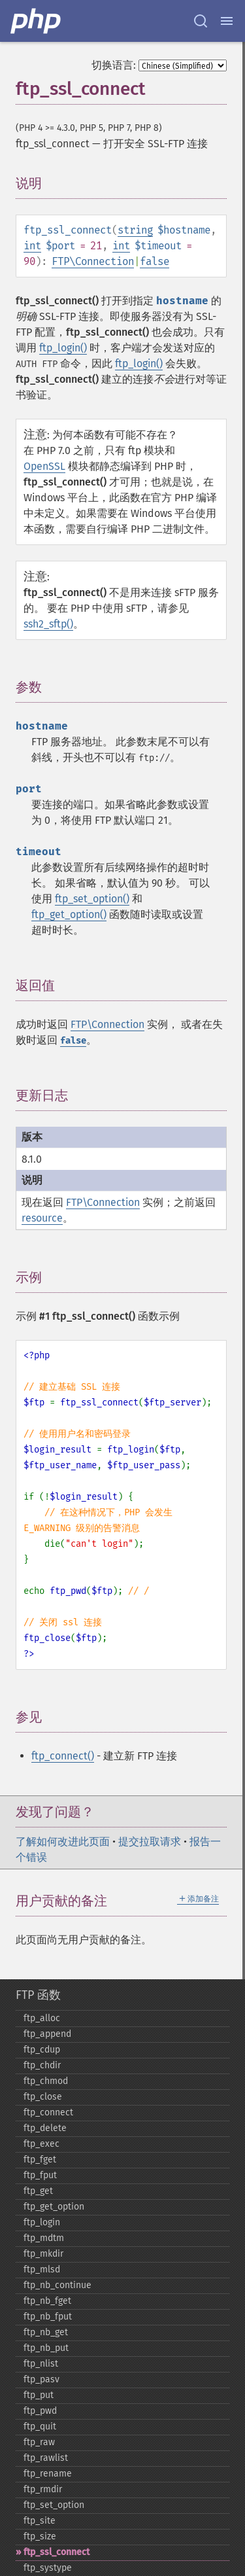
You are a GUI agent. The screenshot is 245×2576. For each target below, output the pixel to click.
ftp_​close (43, 2096)
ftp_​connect (48, 2112)
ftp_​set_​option (54, 2505)
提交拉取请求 (149, 1841)
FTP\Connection (93, 261)
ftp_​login (42, 2222)
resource (42, 1218)
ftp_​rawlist (46, 2457)
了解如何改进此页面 (63, 1841)
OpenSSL (44, 466)
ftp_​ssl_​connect (57, 2552)
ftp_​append (47, 2033)
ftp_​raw (39, 2442)
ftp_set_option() (92, 898)
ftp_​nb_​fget (47, 2300)
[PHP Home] (36, 21)
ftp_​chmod (46, 2081)
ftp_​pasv (41, 2379)
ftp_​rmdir (43, 2489)
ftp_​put (39, 2395)
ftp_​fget (40, 2159)
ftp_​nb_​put (46, 2348)
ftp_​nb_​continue (57, 2285)
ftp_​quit (40, 2426)
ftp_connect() (62, 1756)
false (154, 261)
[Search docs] (201, 21)
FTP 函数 (38, 1995)
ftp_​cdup (42, 2049)
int (32, 245)
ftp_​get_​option (54, 2206)
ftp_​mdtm (44, 2238)
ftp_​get (38, 2191)
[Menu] (227, 21)
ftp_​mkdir (43, 2253)
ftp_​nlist (41, 2363)
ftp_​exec (41, 2143)
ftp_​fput (40, 2175)
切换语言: (113, 65)
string (135, 230)
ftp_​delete (45, 2128)
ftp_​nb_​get (46, 2332)
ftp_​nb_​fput (48, 2316)
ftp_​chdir (42, 2065)
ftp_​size (40, 2536)
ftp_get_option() (68, 914)
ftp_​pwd (40, 2410)
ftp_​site (40, 2520)
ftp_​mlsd (42, 2269)
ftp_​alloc (42, 2018)
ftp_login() (63, 348)
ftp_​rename (48, 2473)
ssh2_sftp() (48, 624)
